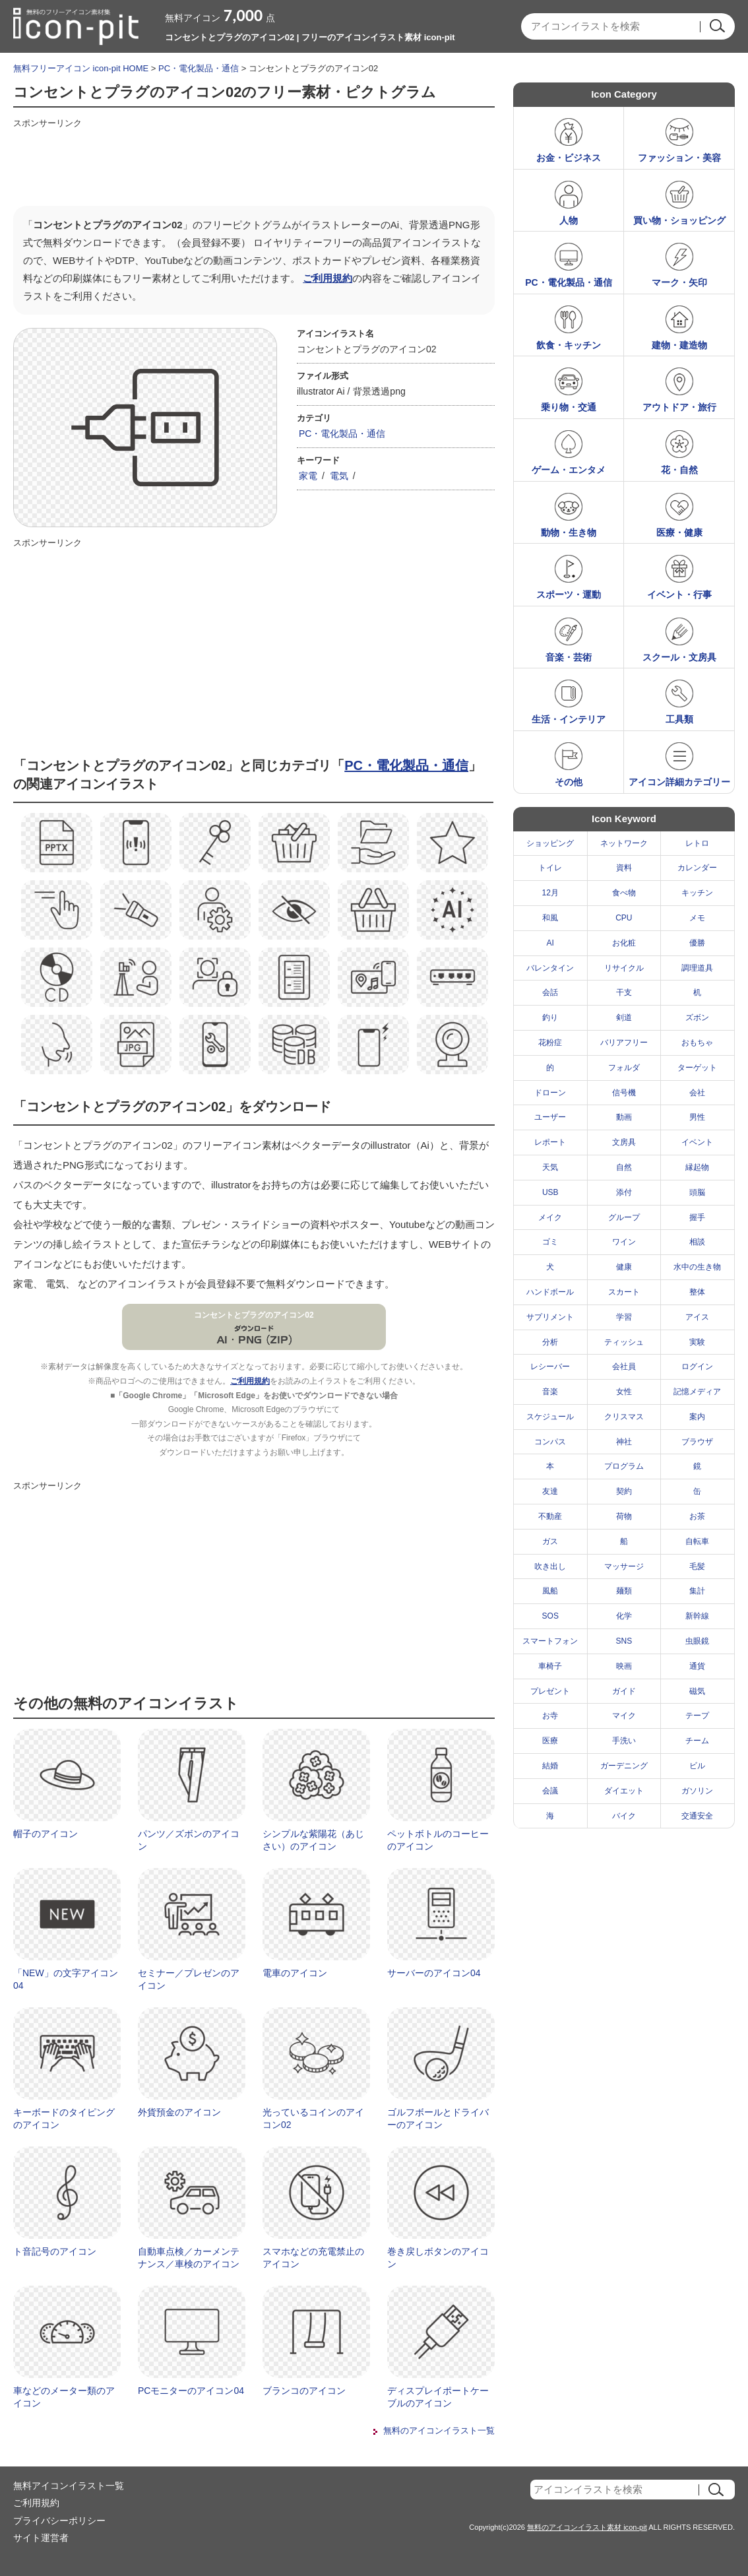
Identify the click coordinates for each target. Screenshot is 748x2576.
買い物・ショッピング (679, 220)
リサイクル (624, 968)
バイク (624, 1815)
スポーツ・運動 (568, 594)
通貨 (697, 1666)
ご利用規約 (327, 278)
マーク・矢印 (679, 282)
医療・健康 (679, 532)
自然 (624, 1167)
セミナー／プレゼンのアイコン (188, 1979)
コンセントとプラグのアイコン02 (253, 1315)
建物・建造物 (679, 345)
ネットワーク (624, 843)
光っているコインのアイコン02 (313, 2119)
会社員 (624, 1366)
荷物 (624, 1516)
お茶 (697, 1516)
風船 (550, 1590)
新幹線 (697, 1616)
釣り (550, 1017)
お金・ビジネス (568, 157)
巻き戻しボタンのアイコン (438, 2258)
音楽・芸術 (568, 657)
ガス (550, 1541)
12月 (550, 892)
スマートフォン (550, 1641)
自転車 (697, 1541)
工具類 (679, 719)
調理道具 (697, 968)
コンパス (550, 1441)
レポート (550, 1142)
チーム (697, 1740)
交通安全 (697, 1815)
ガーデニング (624, 1765)
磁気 (697, 1691)
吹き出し (550, 1566)
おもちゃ (697, 1042)
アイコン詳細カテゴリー (679, 782)
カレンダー (697, 867)
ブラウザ (697, 1441)
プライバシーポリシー (59, 2520)
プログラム (624, 1466)
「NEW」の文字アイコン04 (65, 1979)
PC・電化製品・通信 (198, 68)
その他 (568, 782)
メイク (550, 1217)
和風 (550, 917)
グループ (624, 1217)
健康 (624, 1267)
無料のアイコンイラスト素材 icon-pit (587, 2527)
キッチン (697, 892)
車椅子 (550, 1666)
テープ (697, 1715)
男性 (697, 1117)
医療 (550, 1740)
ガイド (624, 1691)
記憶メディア (697, 1391)
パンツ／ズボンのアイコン (188, 1840)
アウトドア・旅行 (679, 407)
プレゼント (550, 1691)
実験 (697, 1342)
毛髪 (697, 1566)
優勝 (697, 943)
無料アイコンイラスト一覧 (68, 2485)
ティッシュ (624, 1342)
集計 (697, 1590)
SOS (550, 1616)
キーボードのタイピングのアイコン (64, 2119)
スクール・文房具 (679, 657)
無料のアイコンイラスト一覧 (439, 2430)
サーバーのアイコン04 (434, 1973)
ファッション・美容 (679, 157)
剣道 (624, 1017)
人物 (568, 220)
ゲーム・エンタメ (569, 470)
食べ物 (624, 892)
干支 (624, 992)
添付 (624, 1192)
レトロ (697, 843)
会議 (550, 1790)
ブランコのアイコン (304, 2390)
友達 (550, 1491)
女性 (624, 1391)
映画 (624, 1666)
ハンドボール (550, 1292)
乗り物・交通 (568, 407)
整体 (697, 1292)
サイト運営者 (41, 2537)
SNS (623, 1641)
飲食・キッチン (568, 345)
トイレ (550, 867)
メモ (697, 917)
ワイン (624, 1241)
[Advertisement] (253, 163)
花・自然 (679, 470)
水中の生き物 (697, 1267)
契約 (624, 1491)
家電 (308, 475)
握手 (697, 1217)
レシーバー (550, 1366)
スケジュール (550, 1416)
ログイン (697, 1366)
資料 (624, 867)
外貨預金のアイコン (179, 2112)
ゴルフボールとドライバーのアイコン (438, 2119)
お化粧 (624, 943)
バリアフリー (624, 1042)
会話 (550, 992)
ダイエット (624, 1790)
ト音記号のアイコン (54, 2251)
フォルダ (624, 1067)
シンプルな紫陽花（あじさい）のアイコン (313, 1840)
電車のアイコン (295, 1973)
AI (550, 943)
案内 (697, 1416)
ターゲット (697, 1067)
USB (550, 1192)
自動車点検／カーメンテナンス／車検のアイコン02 (188, 2264)
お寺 (550, 1715)
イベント (697, 1142)
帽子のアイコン (45, 1833)
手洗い (624, 1740)
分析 (550, 1342)
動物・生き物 (568, 532)
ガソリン (697, 1790)
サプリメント (550, 1317)
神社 (624, 1441)
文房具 (624, 1142)
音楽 (550, 1391)
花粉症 (550, 1042)
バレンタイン (550, 968)
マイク (624, 1715)
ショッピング (550, 843)
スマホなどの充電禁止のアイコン (313, 2258)
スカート (624, 1292)
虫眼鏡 (697, 1641)
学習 (624, 1317)
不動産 (550, 1516)
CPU (623, 917)
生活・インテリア (569, 719)
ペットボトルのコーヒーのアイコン (438, 1840)
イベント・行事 (679, 594)
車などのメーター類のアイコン (64, 2397)
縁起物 (697, 1167)
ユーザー (550, 1117)
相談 (697, 1241)
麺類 (624, 1590)
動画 (624, 1117)
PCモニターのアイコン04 (191, 2390)
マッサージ (624, 1566)
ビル (697, 1765)
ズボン (697, 1017)
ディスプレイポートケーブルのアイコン (438, 2397)
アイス (697, 1317)
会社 (697, 1092)
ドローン (550, 1092)
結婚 (550, 1765)
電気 (339, 475)
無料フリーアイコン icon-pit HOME (80, 68)
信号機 (624, 1092)
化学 (624, 1616)
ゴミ (550, 1241)
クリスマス (624, 1416)
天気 (550, 1167)
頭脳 (697, 1192)
